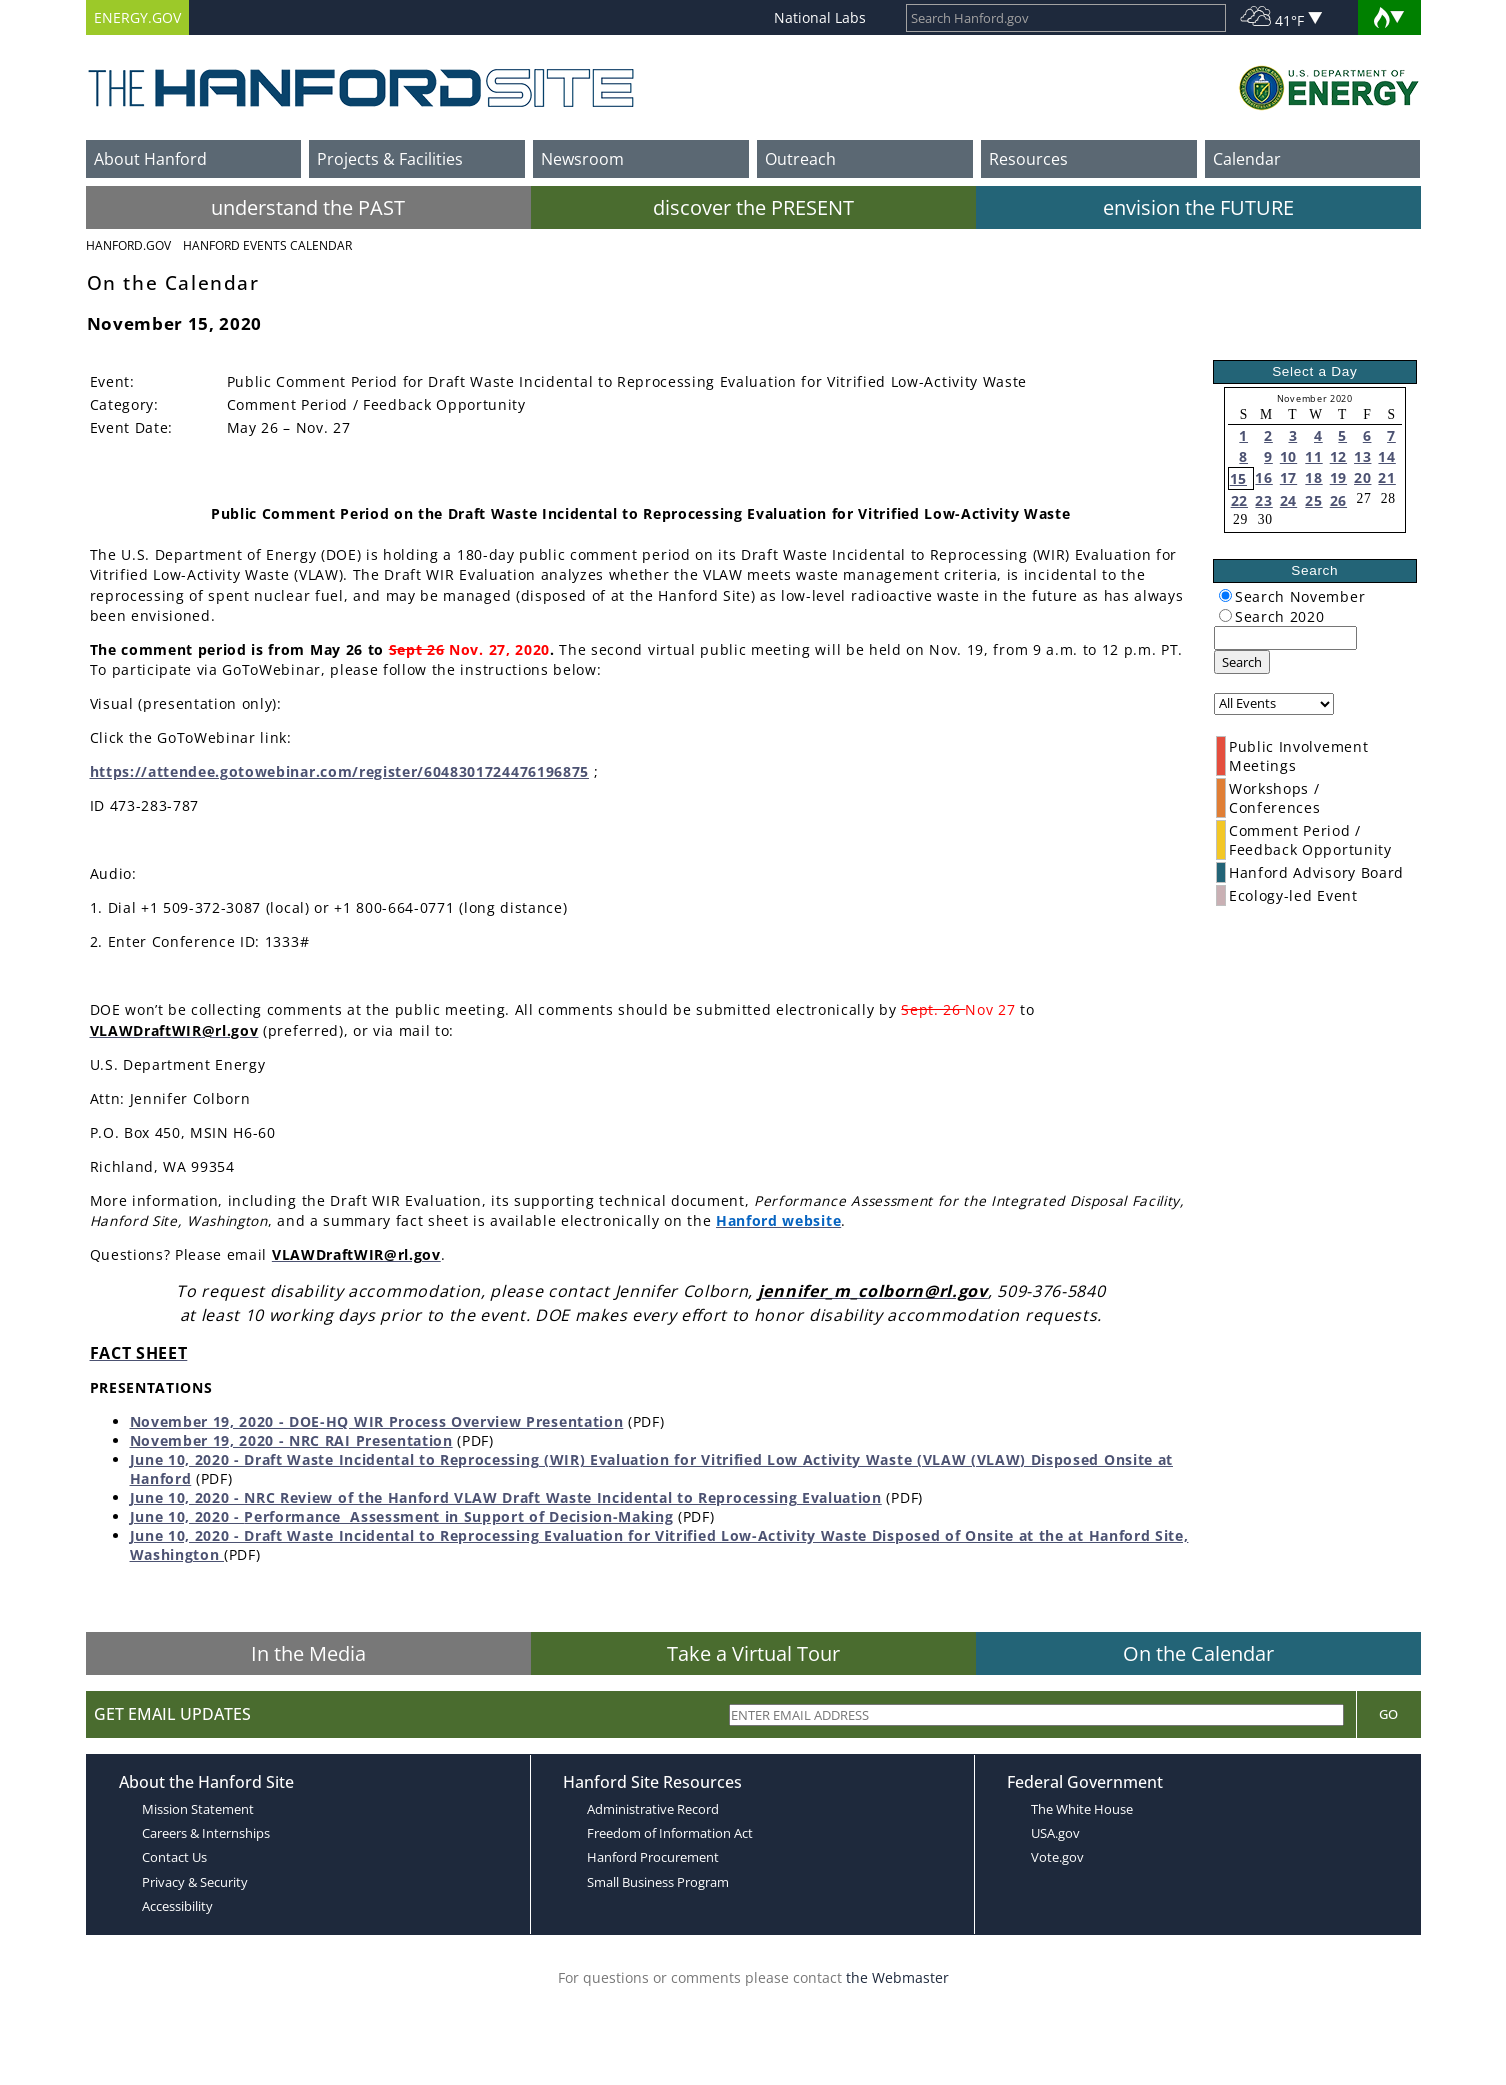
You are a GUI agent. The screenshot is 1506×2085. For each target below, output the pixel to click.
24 (1288, 500)
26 (1338, 500)
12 (1338, 456)
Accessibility (177, 1906)
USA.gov (1055, 1833)
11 (1313, 456)
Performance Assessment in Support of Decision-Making (458, 1516)
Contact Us (174, 1857)
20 (1362, 477)
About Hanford (150, 159)
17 (1288, 477)
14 (1386, 456)
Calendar (1247, 159)
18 (1313, 477)
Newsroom (582, 159)
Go (1388, 1714)
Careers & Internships (206, 1833)
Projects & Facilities (390, 159)
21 (1386, 477)
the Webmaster (897, 1977)
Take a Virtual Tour (753, 1653)
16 (1263, 477)
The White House (1082, 1809)
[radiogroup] (1225, 595)
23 (1263, 500)
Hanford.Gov (128, 245)
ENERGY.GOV (137, 17)
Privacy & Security (195, 1882)
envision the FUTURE (1198, 207)
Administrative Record (653, 1809)
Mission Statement (198, 1809)
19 (1338, 477)
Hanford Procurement (653, 1857)
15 (1238, 478)
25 (1313, 500)
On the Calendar (1198, 1653)
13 (1362, 456)
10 (1288, 456)
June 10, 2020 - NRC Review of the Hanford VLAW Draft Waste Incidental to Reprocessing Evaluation (506, 1497)
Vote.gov (1057, 1857)
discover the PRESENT (753, 207)
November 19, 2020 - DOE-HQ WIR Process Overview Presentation (377, 1421)
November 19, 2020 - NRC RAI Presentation (291, 1440)
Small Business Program (658, 1882)
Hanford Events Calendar (267, 245)
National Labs (820, 17)
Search (1242, 662)
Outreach (800, 159)
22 (1239, 500)
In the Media (308, 1653)
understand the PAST (308, 207)
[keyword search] (1285, 638)
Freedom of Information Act (670, 1833)
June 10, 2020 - (187, 1516)
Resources (1028, 159)
